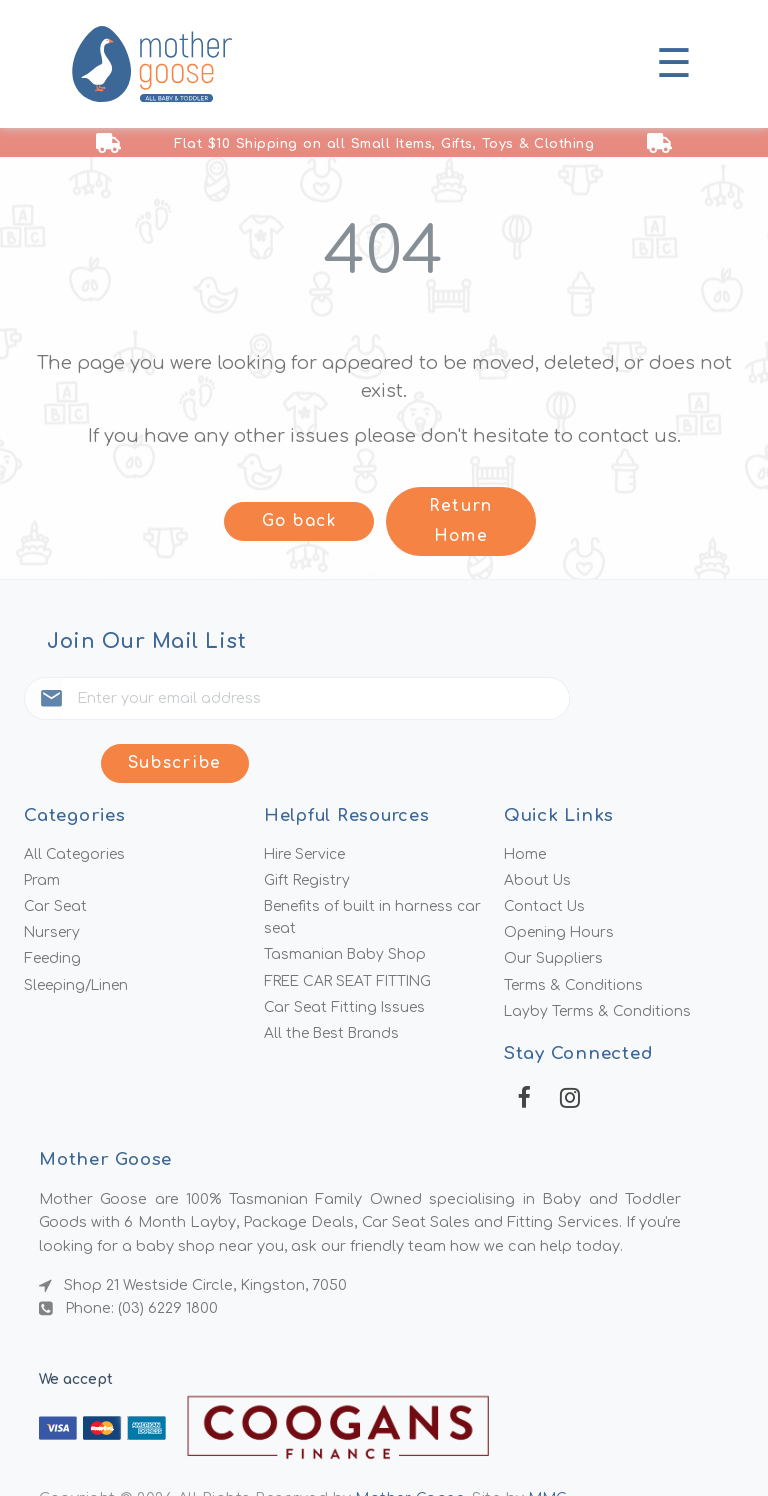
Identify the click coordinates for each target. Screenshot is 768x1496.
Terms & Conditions (574, 933)
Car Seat (56, 852)
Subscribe (652, 703)
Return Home (460, 522)
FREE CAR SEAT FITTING (352, 929)
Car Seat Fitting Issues (346, 956)
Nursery (53, 879)
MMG (552, 1448)
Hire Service (307, 797)
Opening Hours (560, 879)
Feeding (53, 906)
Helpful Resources (349, 757)
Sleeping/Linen (79, 933)
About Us (538, 825)
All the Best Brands (334, 983)
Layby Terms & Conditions (599, 960)
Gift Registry (308, 825)
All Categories (75, 797)
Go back (299, 523)
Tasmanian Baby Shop (346, 902)
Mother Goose (411, 1448)
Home (526, 797)
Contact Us (546, 852)
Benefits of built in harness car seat (376, 863)
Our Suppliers (554, 906)
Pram (42, 825)
